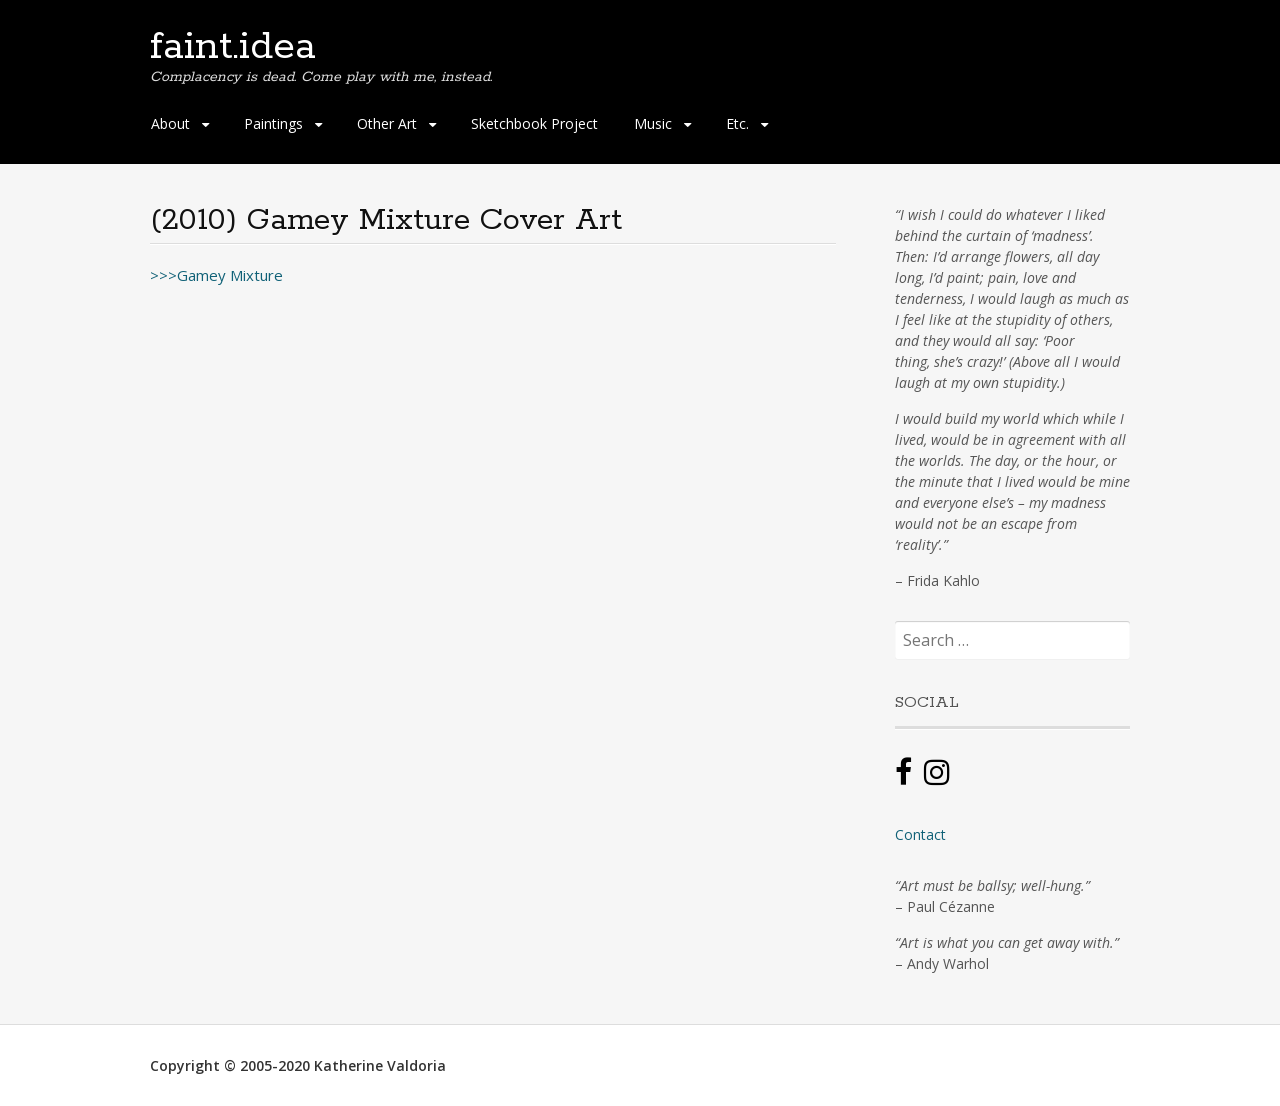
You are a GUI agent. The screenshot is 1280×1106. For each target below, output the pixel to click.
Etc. (737, 123)
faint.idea (233, 47)
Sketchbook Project (534, 123)
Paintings (273, 123)
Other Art (387, 123)
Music (653, 123)
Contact (920, 834)
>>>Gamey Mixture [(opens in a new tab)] (216, 275)
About (170, 123)
